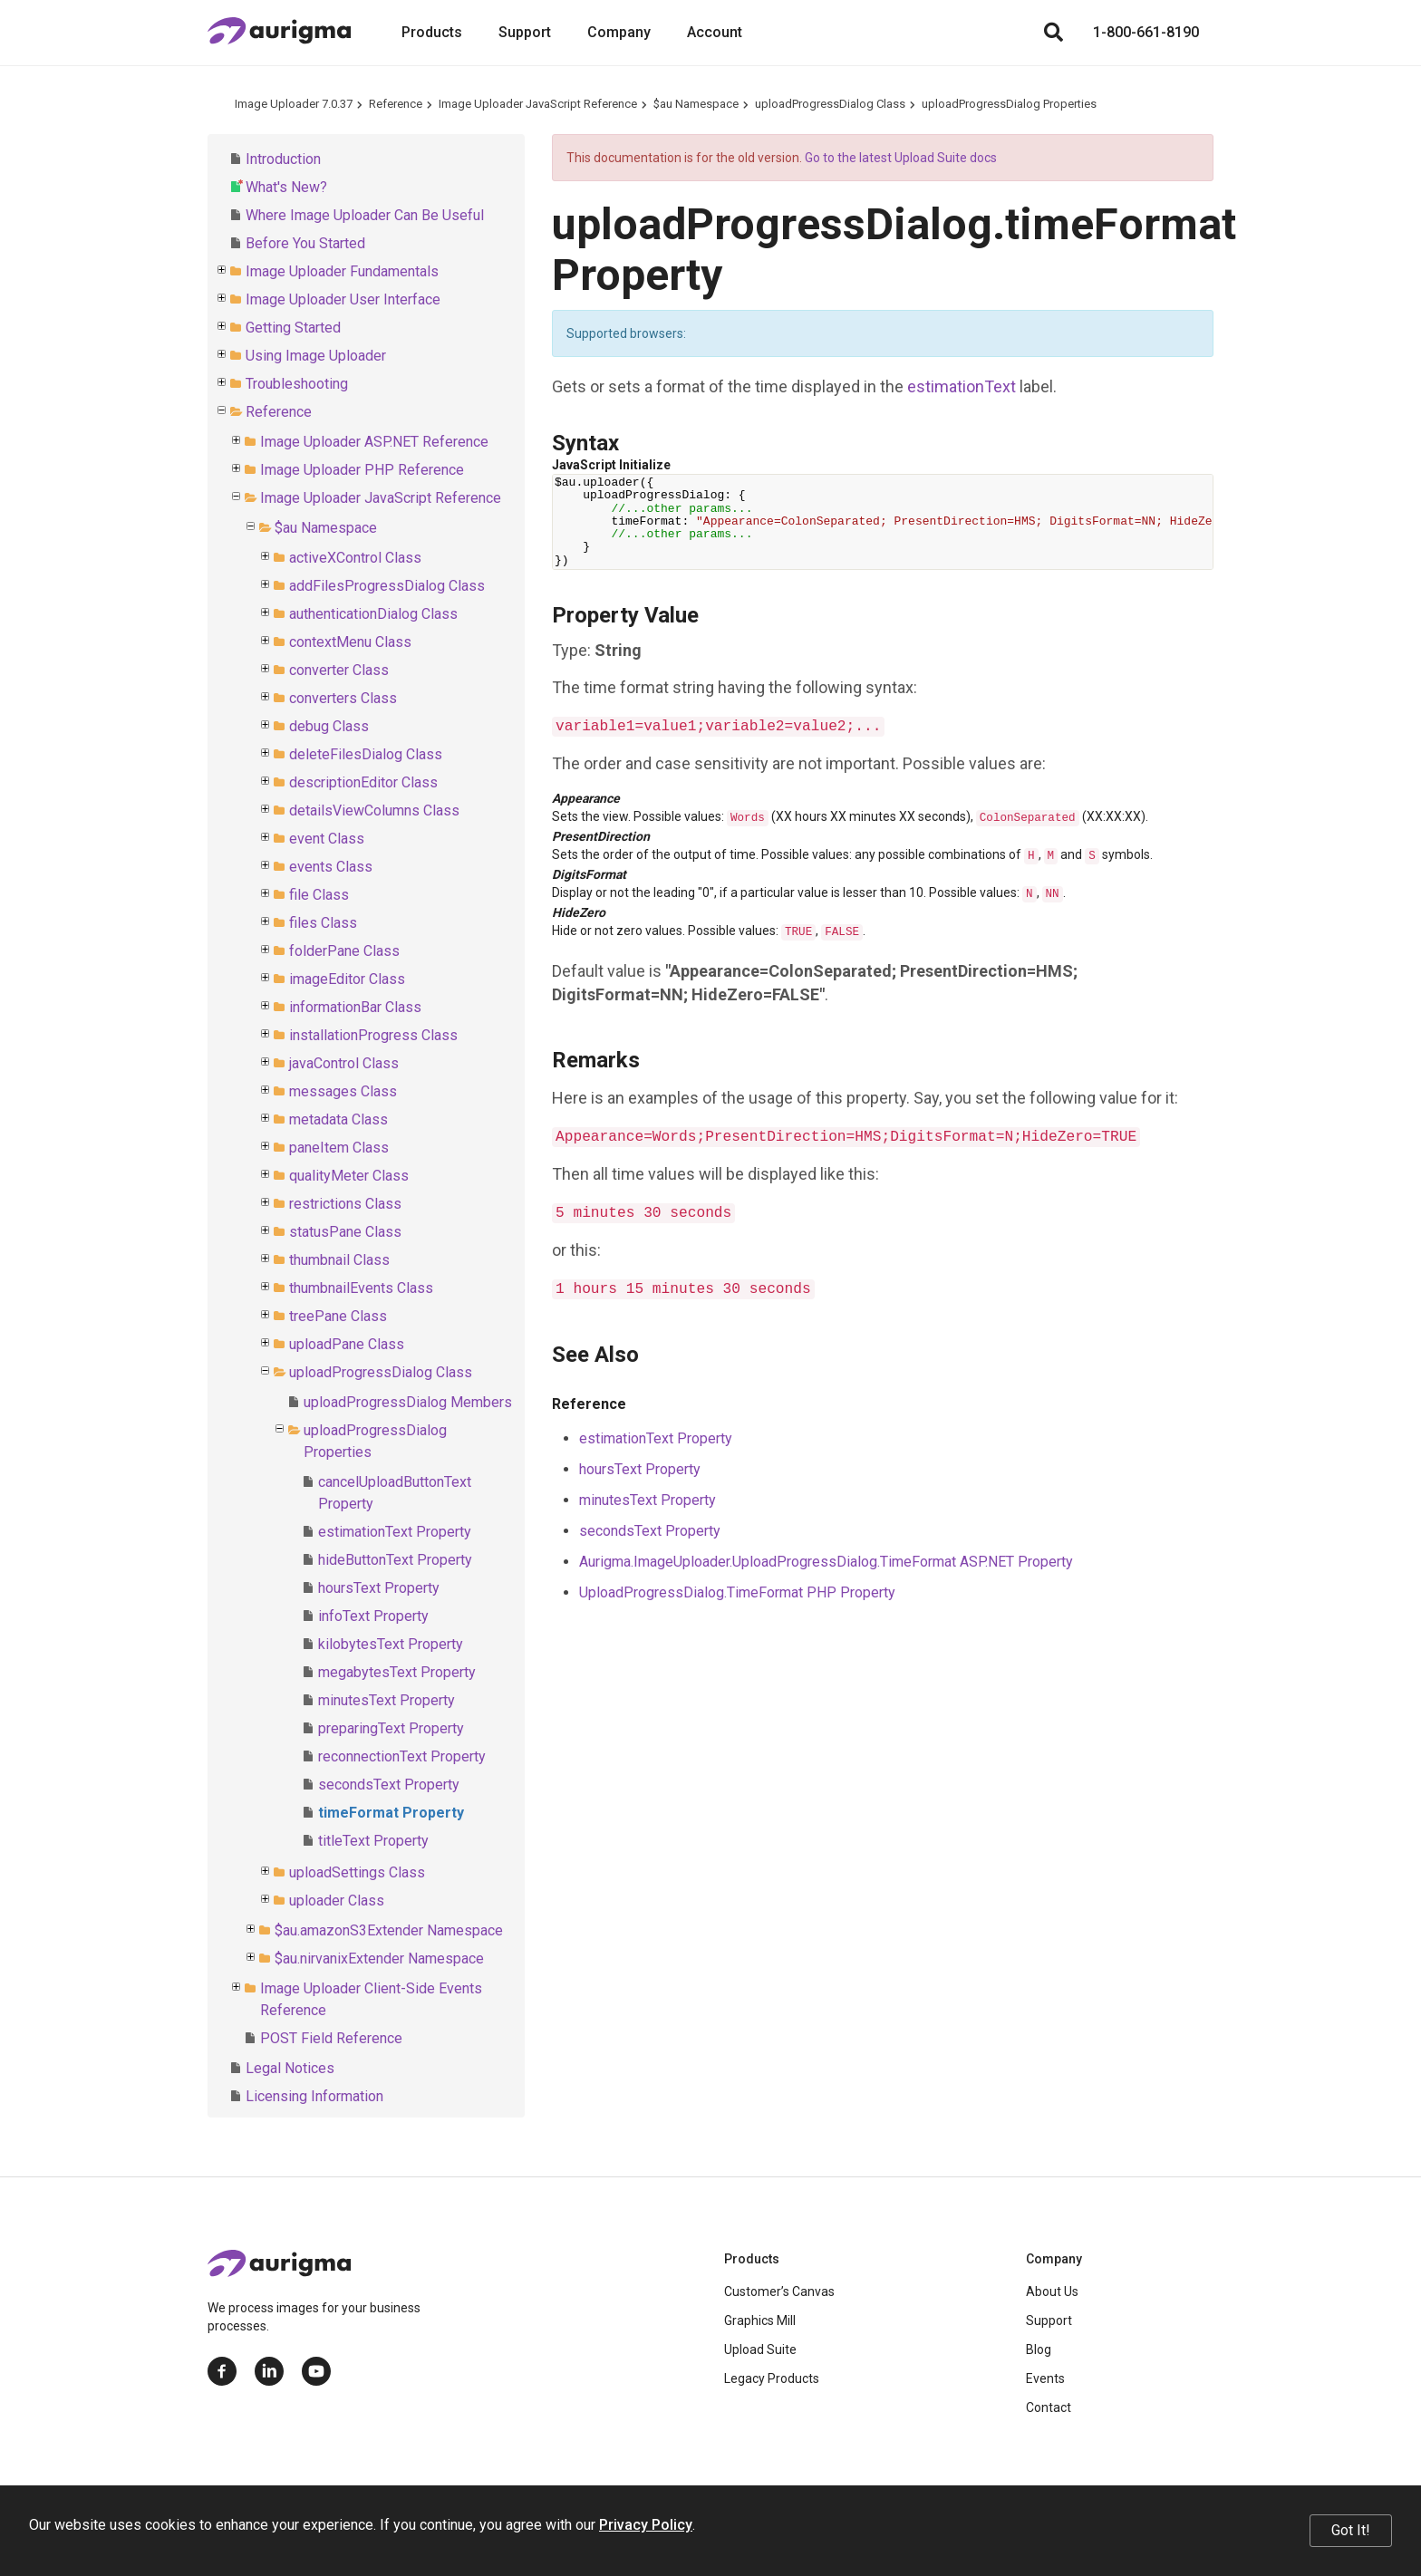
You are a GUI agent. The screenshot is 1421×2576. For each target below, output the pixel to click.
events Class (330, 866)
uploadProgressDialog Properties (1009, 104)
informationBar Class (355, 1007)
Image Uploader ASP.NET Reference (374, 441)
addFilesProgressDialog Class (387, 585)
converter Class (339, 670)
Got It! (1350, 2530)
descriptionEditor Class (363, 782)
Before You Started (305, 243)
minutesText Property (386, 1700)
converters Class (343, 698)
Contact (1048, 2407)
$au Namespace (696, 104)
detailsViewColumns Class (374, 810)
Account (714, 32)
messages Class (343, 1091)
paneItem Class (339, 1147)
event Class (326, 838)
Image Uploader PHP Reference (362, 469)
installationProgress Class (373, 1035)
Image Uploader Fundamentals (342, 271)
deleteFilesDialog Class (365, 754)
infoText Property (373, 1616)
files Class (323, 922)
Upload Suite (760, 2349)
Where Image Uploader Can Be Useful (365, 215)
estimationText (961, 386)
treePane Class (338, 1316)
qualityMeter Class (349, 1175)
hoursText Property (379, 1588)
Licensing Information (314, 2096)
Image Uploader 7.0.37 (294, 104)
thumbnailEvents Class (361, 1288)
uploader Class (336, 1900)
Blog (1038, 2349)
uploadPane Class (346, 1344)
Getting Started (293, 327)
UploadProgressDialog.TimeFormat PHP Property (737, 1592)
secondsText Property (388, 1784)
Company (619, 32)
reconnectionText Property (402, 1756)
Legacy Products (771, 2378)
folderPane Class (344, 951)
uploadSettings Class (357, 1872)
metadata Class (338, 1119)
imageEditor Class (347, 979)
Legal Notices (290, 2068)
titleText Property (373, 1840)
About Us (1052, 2291)
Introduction (283, 159)
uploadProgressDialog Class (830, 104)
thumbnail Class (339, 1260)
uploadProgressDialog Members (408, 1402)
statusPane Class (345, 1231)
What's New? (286, 187)
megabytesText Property (397, 1672)
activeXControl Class (355, 557)
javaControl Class (344, 1063)
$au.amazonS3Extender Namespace (389, 1930)
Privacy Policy (645, 2524)
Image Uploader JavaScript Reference (538, 104)
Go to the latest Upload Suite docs (901, 157)
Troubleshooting (297, 383)
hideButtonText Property (395, 1559)
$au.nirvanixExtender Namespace (379, 1958)
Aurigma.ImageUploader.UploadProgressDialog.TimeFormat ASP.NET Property (826, 1561)
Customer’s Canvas (779, 2291)
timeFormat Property (391, 1812)
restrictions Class (345, 1203)
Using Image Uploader (316, 355)
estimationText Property (394, 1531)
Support (524, 32)
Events (1045, 2378)
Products (431, 32)
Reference (395, 104)
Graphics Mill (760, 2320)
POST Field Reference (331, 2038)
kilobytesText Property (390, 1644)
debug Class (329, 726)
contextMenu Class (350, 642)
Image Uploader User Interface (343, 299)
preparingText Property (391, 1728)
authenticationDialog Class (373, 613)
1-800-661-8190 (1146, 32)
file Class (319, 894)
